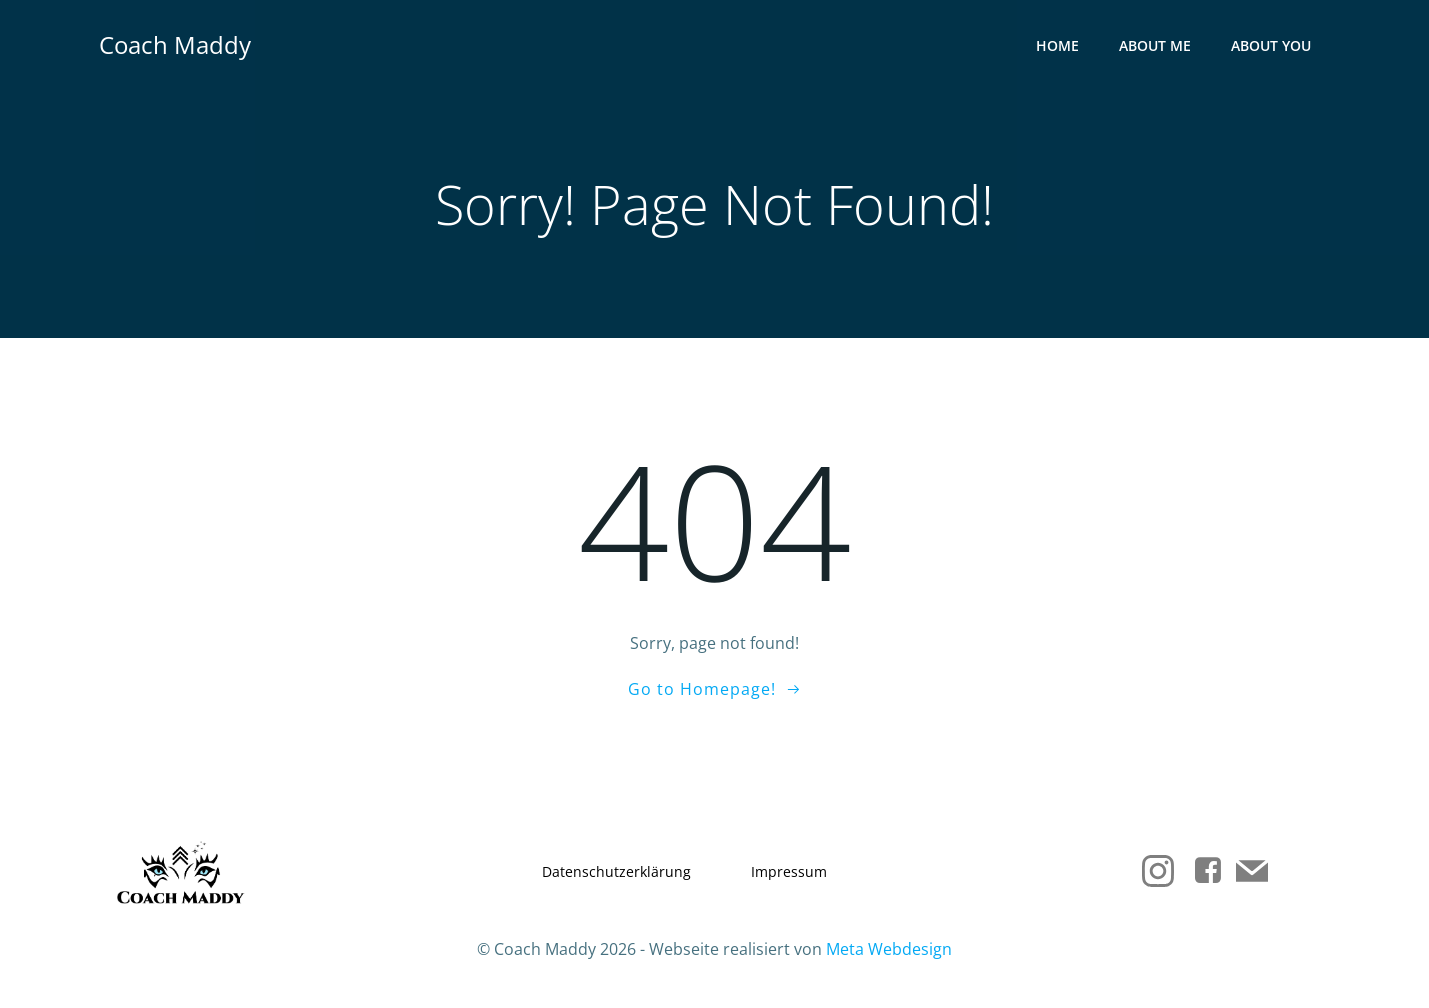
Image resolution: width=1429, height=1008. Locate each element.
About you (1271, 45)
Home (1057, 45)
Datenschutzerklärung (616, 871)
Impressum (789, 871)
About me (1155, 45)
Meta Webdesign (889, 949)
